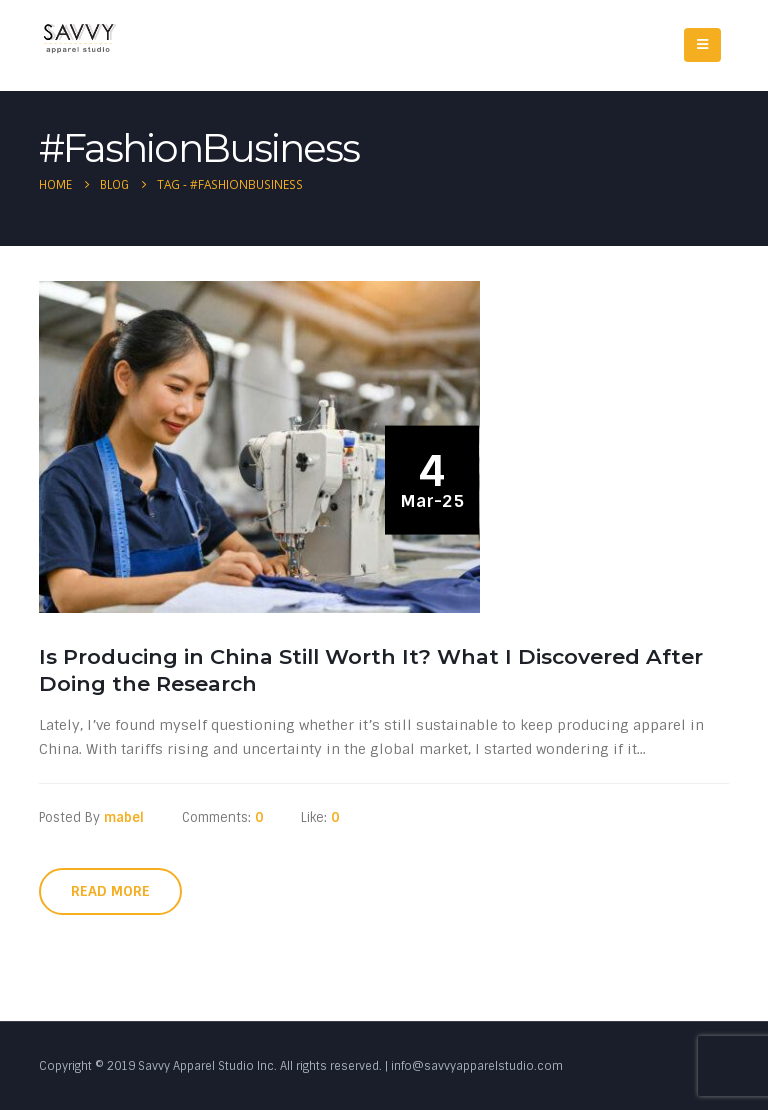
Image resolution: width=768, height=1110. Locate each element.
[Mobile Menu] (702, 45)
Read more (110, 891)
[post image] (264, 446)
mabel (124, 817)
